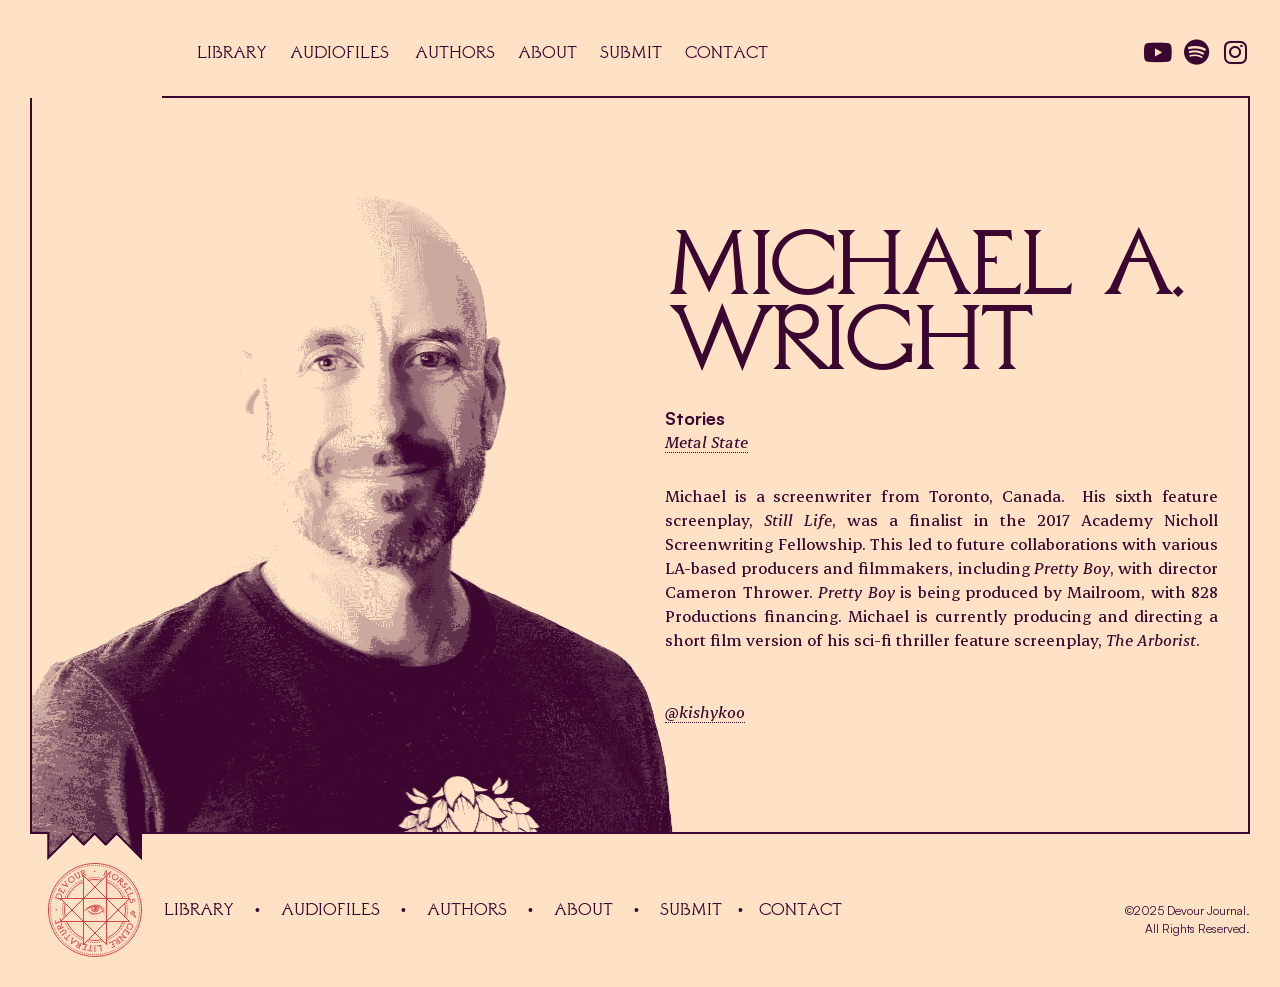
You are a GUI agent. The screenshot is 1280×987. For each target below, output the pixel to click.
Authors (467, 909)
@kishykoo (705, 711)
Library (199, 909)
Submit (691, 909)
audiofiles (330, 909)
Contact (800, 909)
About (583, 909)
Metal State (706, 441)
